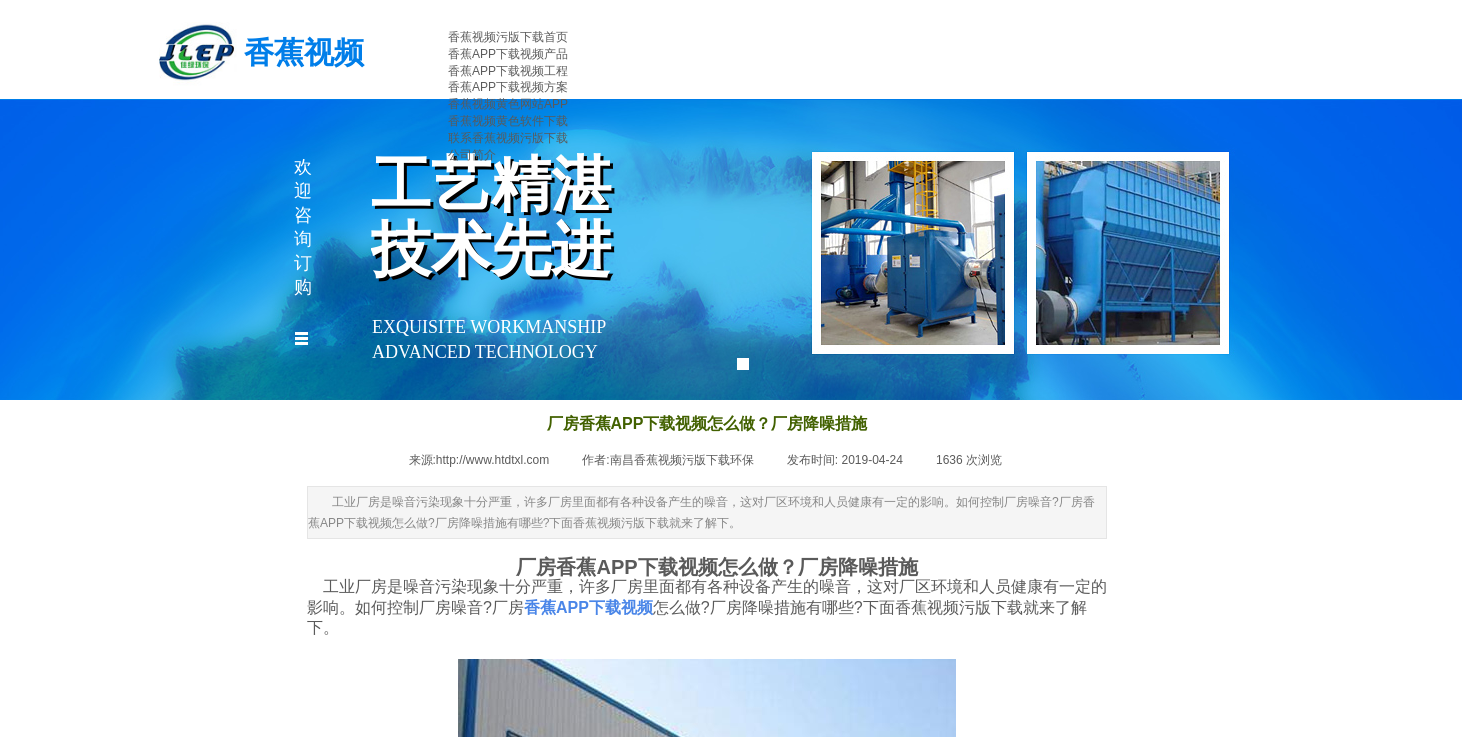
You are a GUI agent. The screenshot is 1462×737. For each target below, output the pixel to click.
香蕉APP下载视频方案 (508, 87)
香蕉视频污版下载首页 (508, 37)
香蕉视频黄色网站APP (508, 104)
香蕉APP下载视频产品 (508, 54)
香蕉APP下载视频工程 (508, 71)
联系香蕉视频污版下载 (508, 138)
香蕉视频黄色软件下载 (508, 121)
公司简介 (472, 155)
